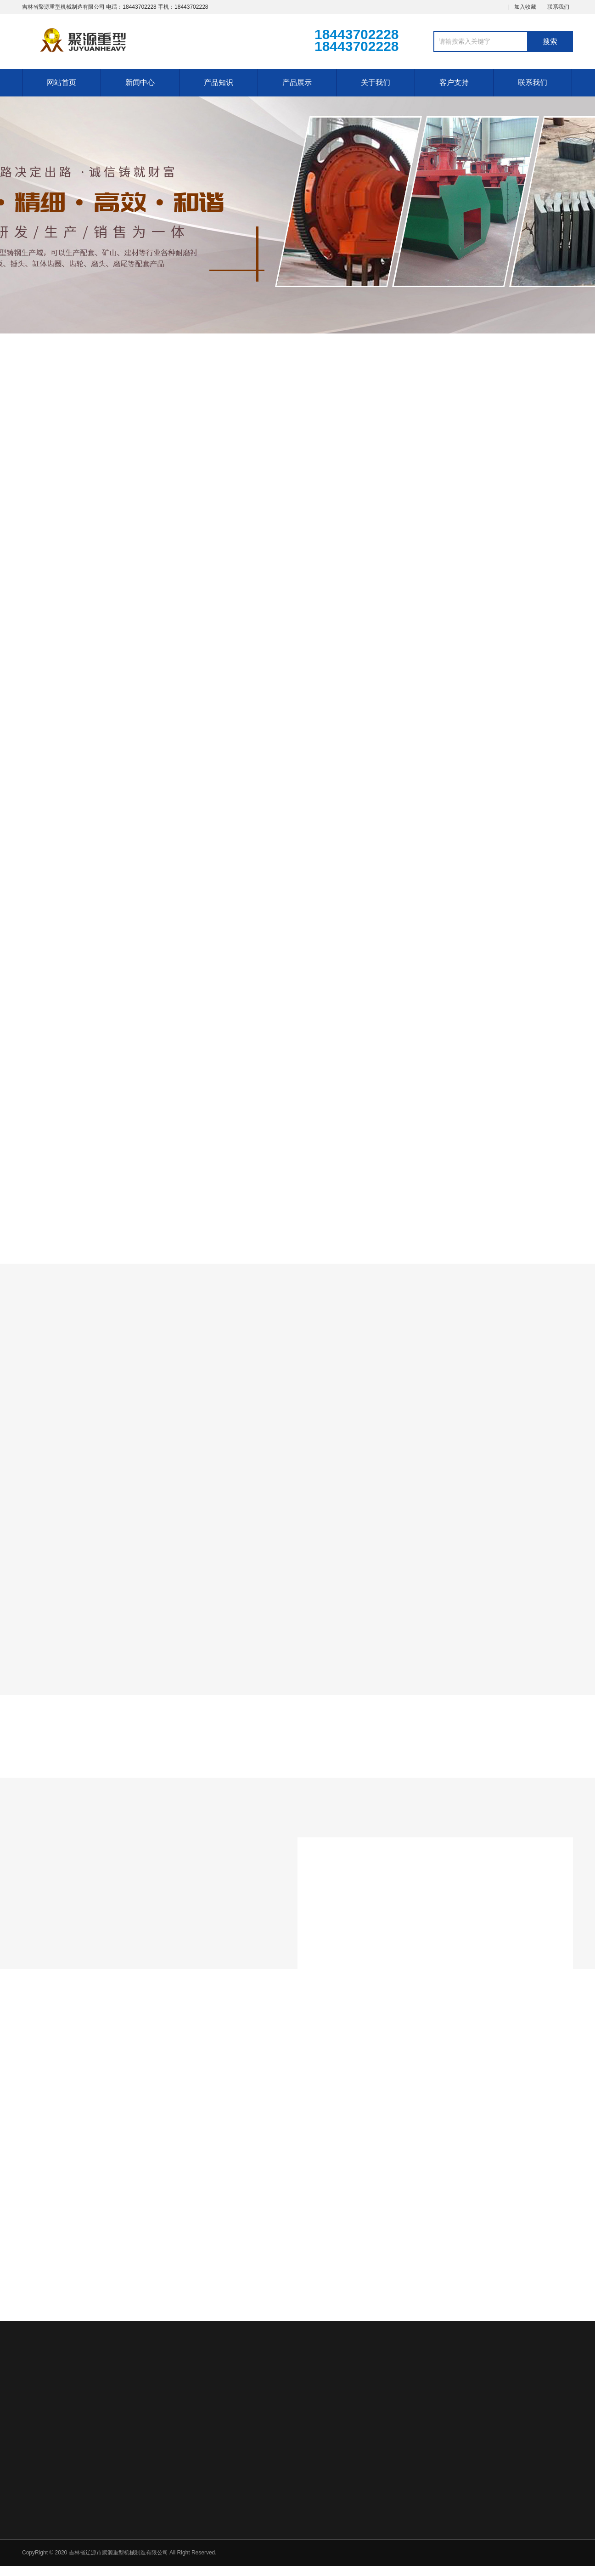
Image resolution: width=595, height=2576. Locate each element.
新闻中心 (140, 82)
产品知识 (218, 82)
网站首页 (61, 82)
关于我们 (375, 82)
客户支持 (454, 82)
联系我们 (558, 7)
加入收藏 (525, 7)
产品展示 (297, 82)
